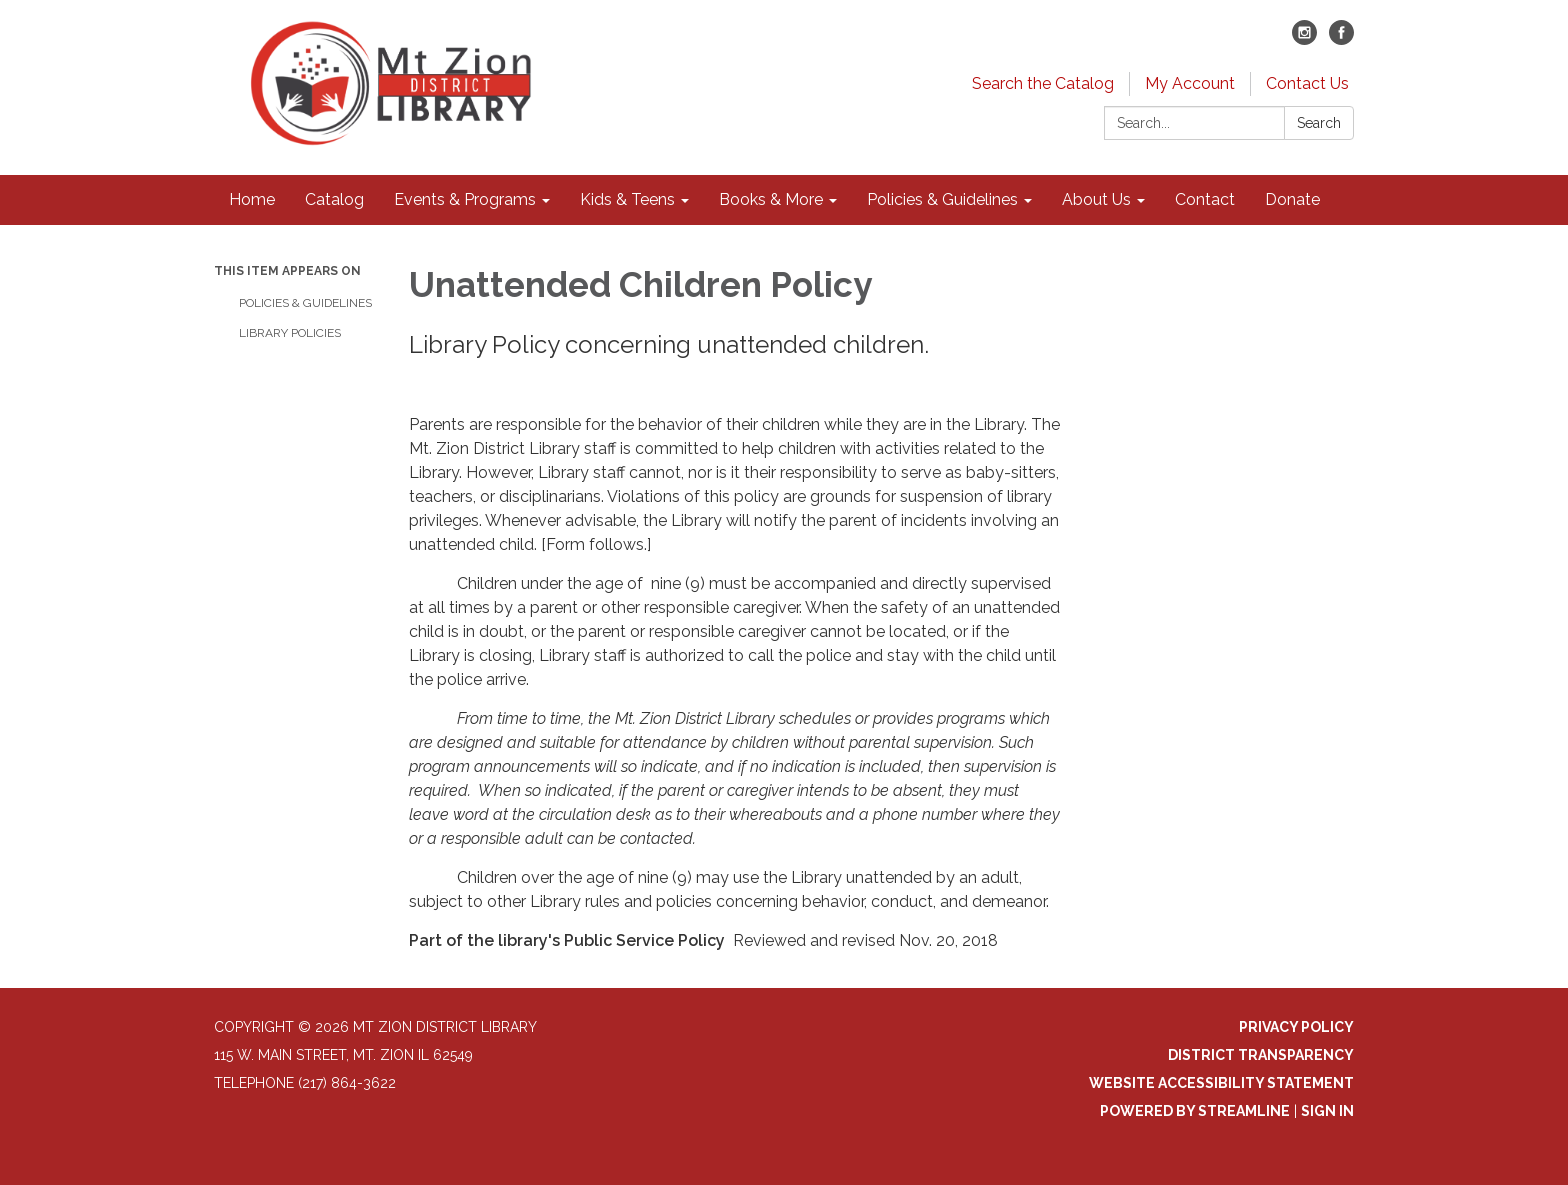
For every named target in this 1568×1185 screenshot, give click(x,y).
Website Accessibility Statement (1221, 1083)
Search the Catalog (1043, 83)
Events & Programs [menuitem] (465, 199)
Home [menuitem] (252, 199)
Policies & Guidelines (305, 303)
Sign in (1327, 1111)
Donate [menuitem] (1292, 199)
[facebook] (1341, 39)
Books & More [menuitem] (771, 199)
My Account (1190, 83)
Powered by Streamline (1195, 1111)
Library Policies (290, 333)
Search (1319, 123)
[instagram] (1304, 39)
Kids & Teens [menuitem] (627, 199)
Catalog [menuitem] (334, 199)
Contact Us (1307, 83)
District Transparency (1261, 1055)
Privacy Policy (1296, 1027)
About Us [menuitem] (1096, 199)
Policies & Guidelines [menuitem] (942, 199)
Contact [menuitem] (1205, 199)
